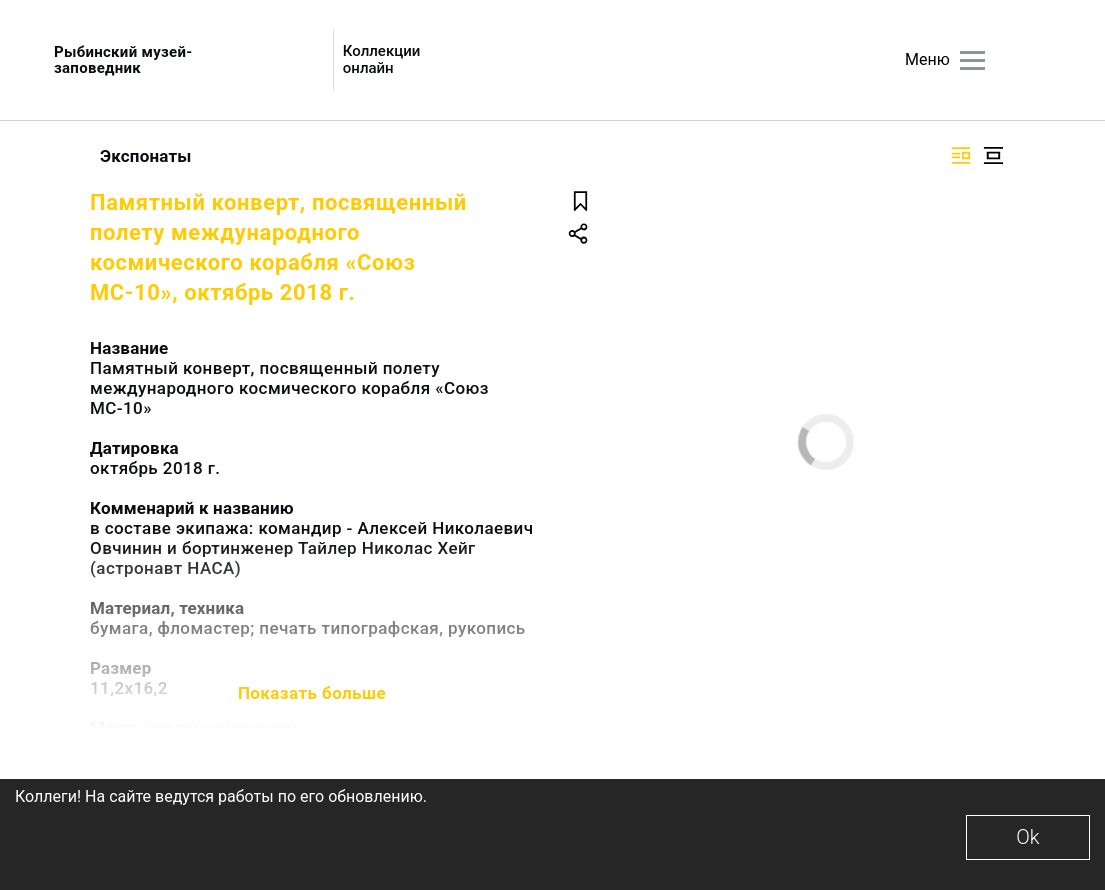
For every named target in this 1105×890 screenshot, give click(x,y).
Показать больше (312, 693)
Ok (1027, 837)
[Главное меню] (972, 60)
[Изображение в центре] (993, 155)
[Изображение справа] (961, 155)
